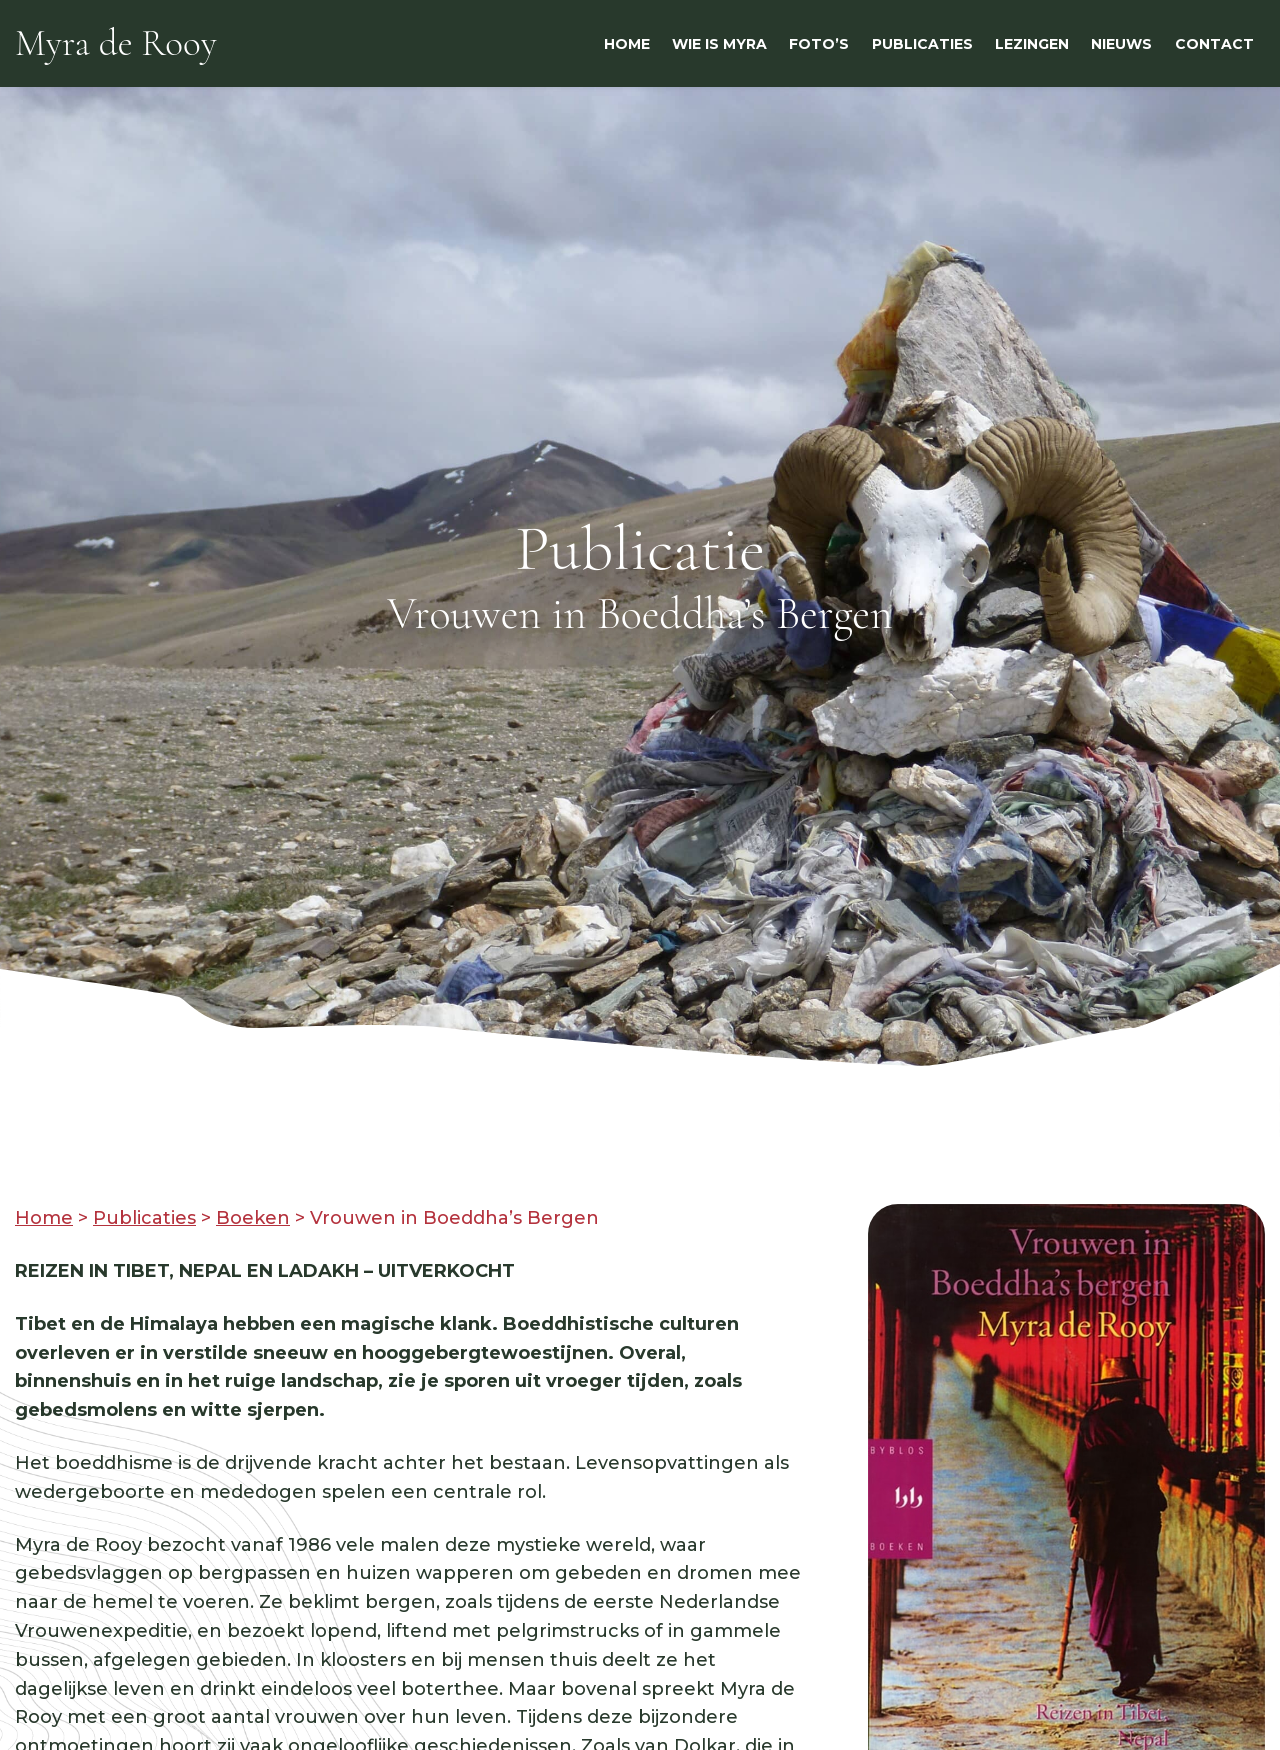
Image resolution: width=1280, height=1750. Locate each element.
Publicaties (144, 1218)
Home (44, 1218)
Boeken (253, 1218)
